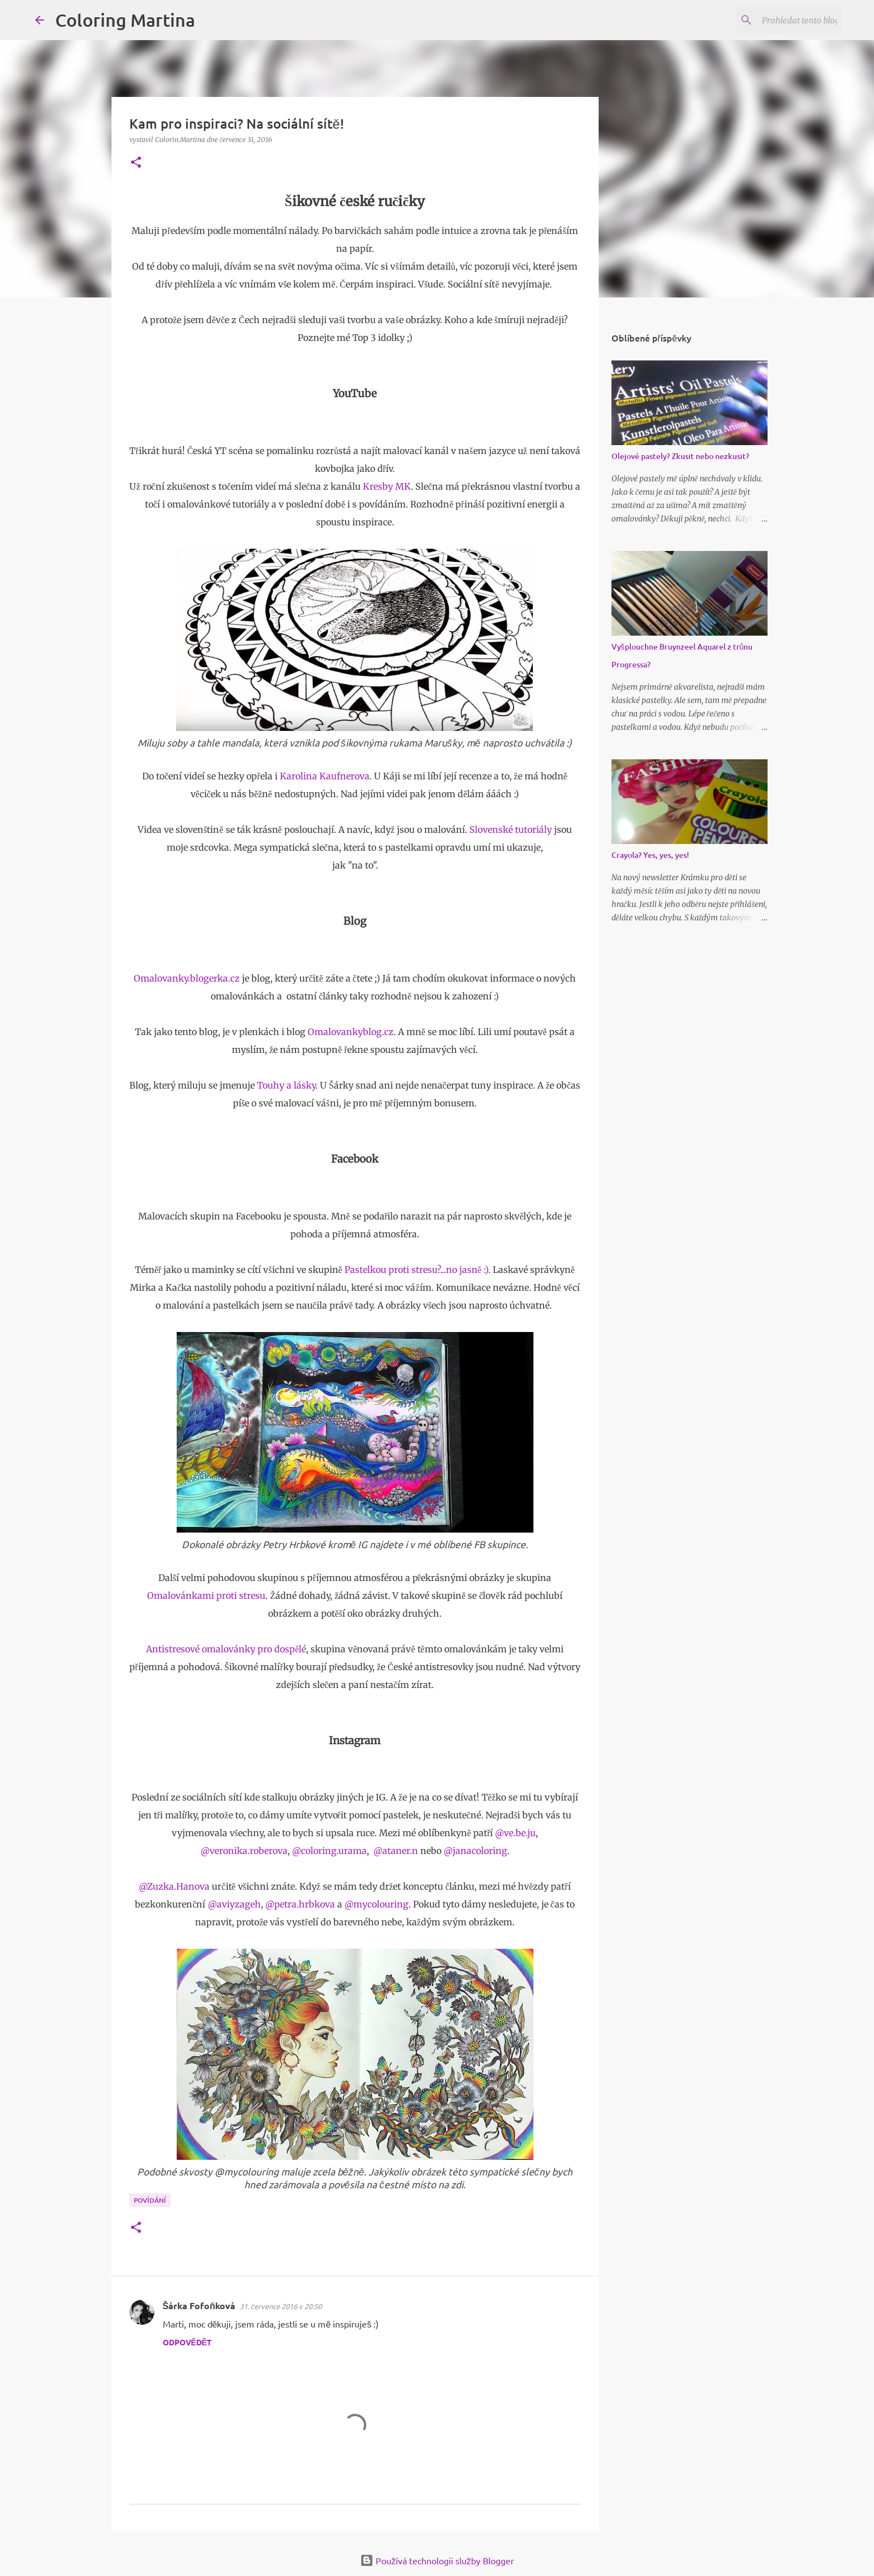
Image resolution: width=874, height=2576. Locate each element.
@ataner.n (395, 1850)
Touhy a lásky (286, 1085)
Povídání (150, 2200)
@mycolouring (376, 1904)
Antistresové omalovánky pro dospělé (226, 1649)
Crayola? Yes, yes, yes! (650, 855)
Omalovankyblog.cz (351, 1031)
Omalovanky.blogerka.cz (187, 978)
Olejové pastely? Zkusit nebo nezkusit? (680, 456)
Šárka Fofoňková (199, 2305)
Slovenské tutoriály (510, 829)
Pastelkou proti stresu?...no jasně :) (416, 1269)
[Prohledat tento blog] (782, 20)
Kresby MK (387, 486)
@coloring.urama (329, 1850)
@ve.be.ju (515, 1832)
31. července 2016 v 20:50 (281, 2306)
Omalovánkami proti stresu (206, 1595)
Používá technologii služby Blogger (437, 2560)
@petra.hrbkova (300, 1904)
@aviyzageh (234, 1904)
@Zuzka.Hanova (174, 1886)
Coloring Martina (125, 20)
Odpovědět (187, 2342)
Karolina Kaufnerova (325, 776)
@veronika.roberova (244, 1850)
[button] (136, 162)
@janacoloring (475, 1850)
